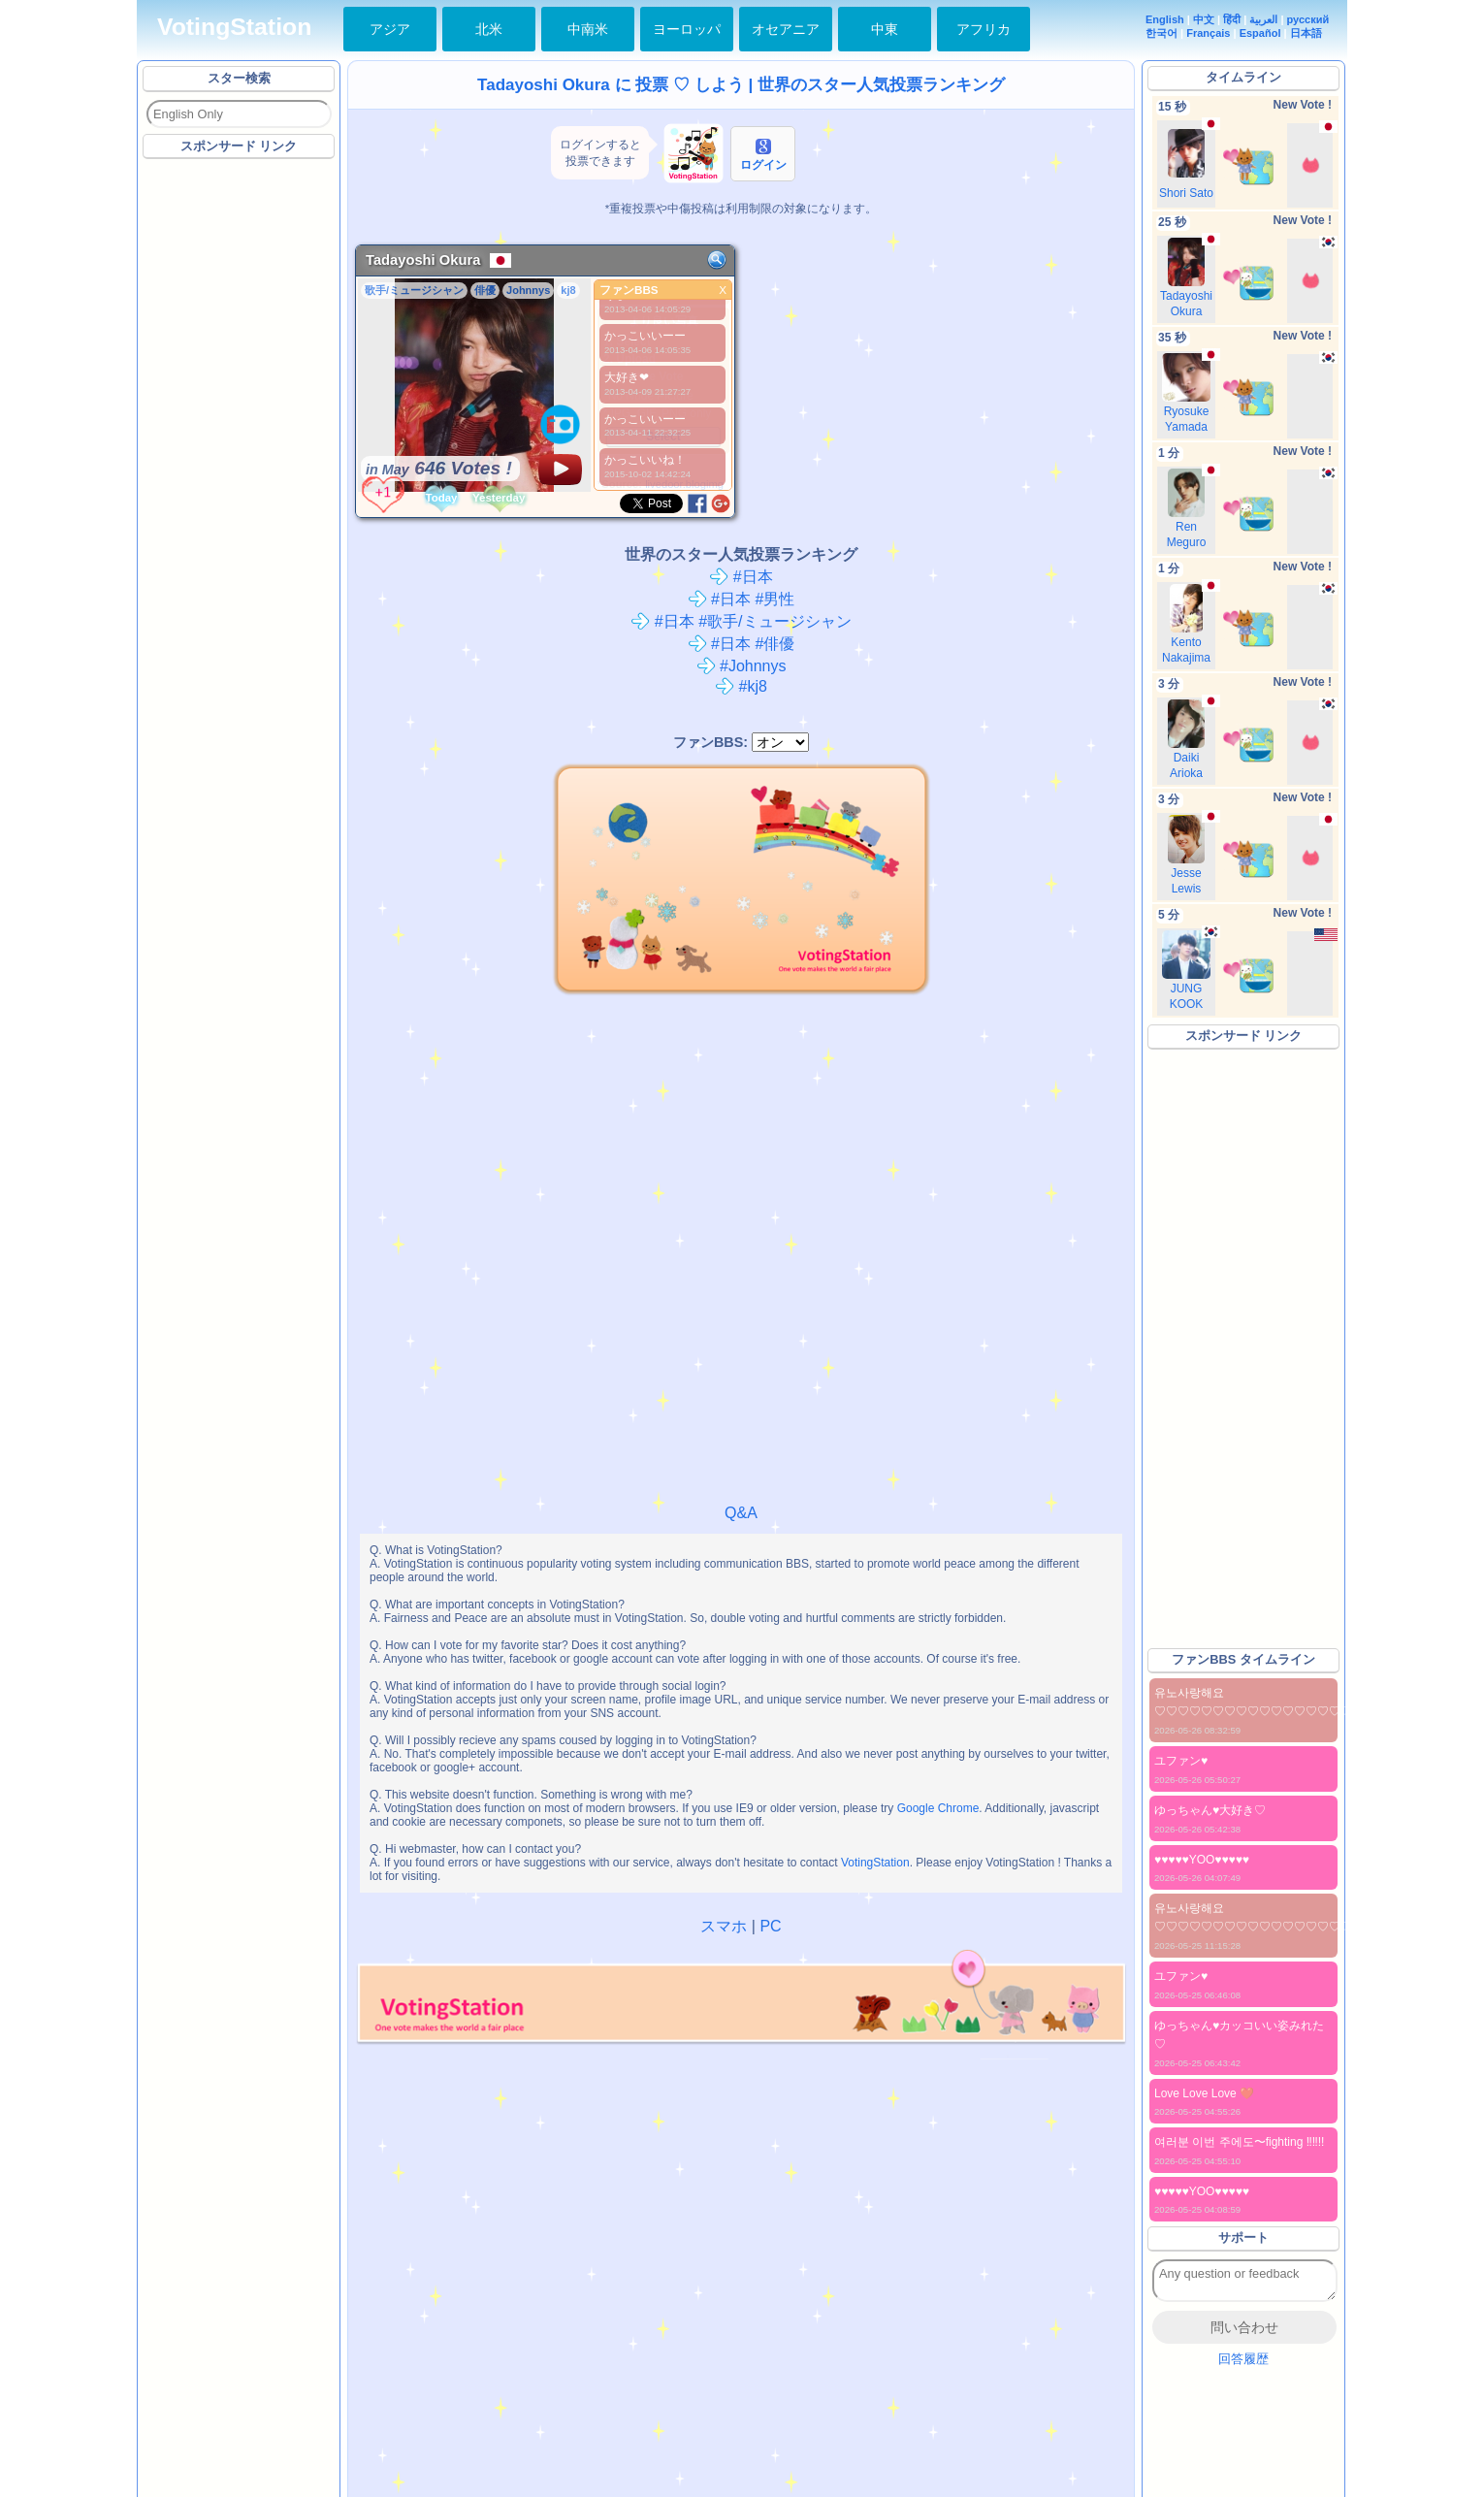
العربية (1263, 19)
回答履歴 (1243, 2358)
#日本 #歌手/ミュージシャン (740, 621)
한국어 (1161, 33)
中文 (1203, 19)
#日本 (740, 576)
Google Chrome (938, 1808)
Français (1208, 33)
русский (1308, 19)
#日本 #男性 (741, 599)
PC (770, 1926)
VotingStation (234, 27)
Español (1260, 33)
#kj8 (741, 686)
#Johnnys (741, 666)
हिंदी (1232, 19)
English (1164, 19)
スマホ (723, 1926)
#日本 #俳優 (741, 643)
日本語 (1306, 33)
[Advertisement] (239, 455)
